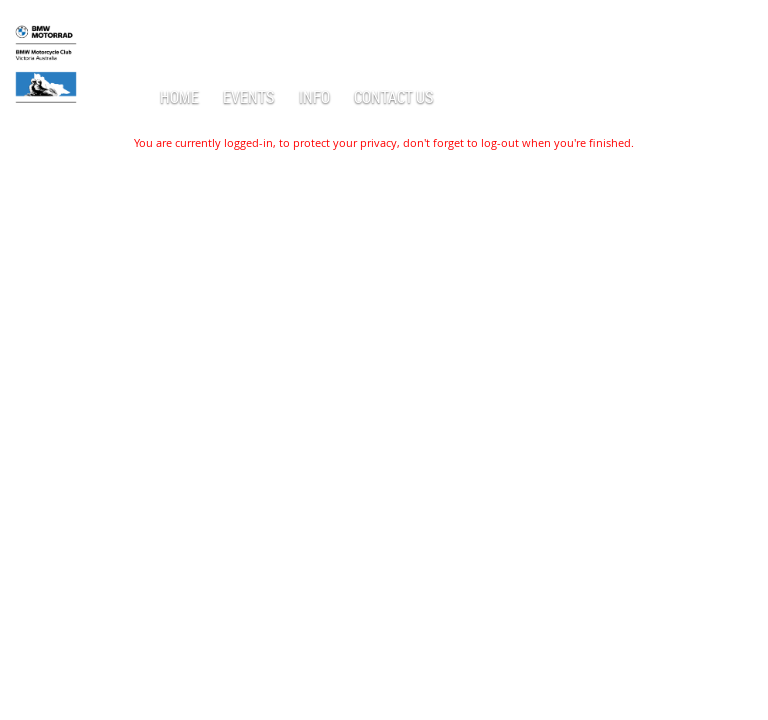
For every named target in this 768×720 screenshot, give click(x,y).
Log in (738, 29)
